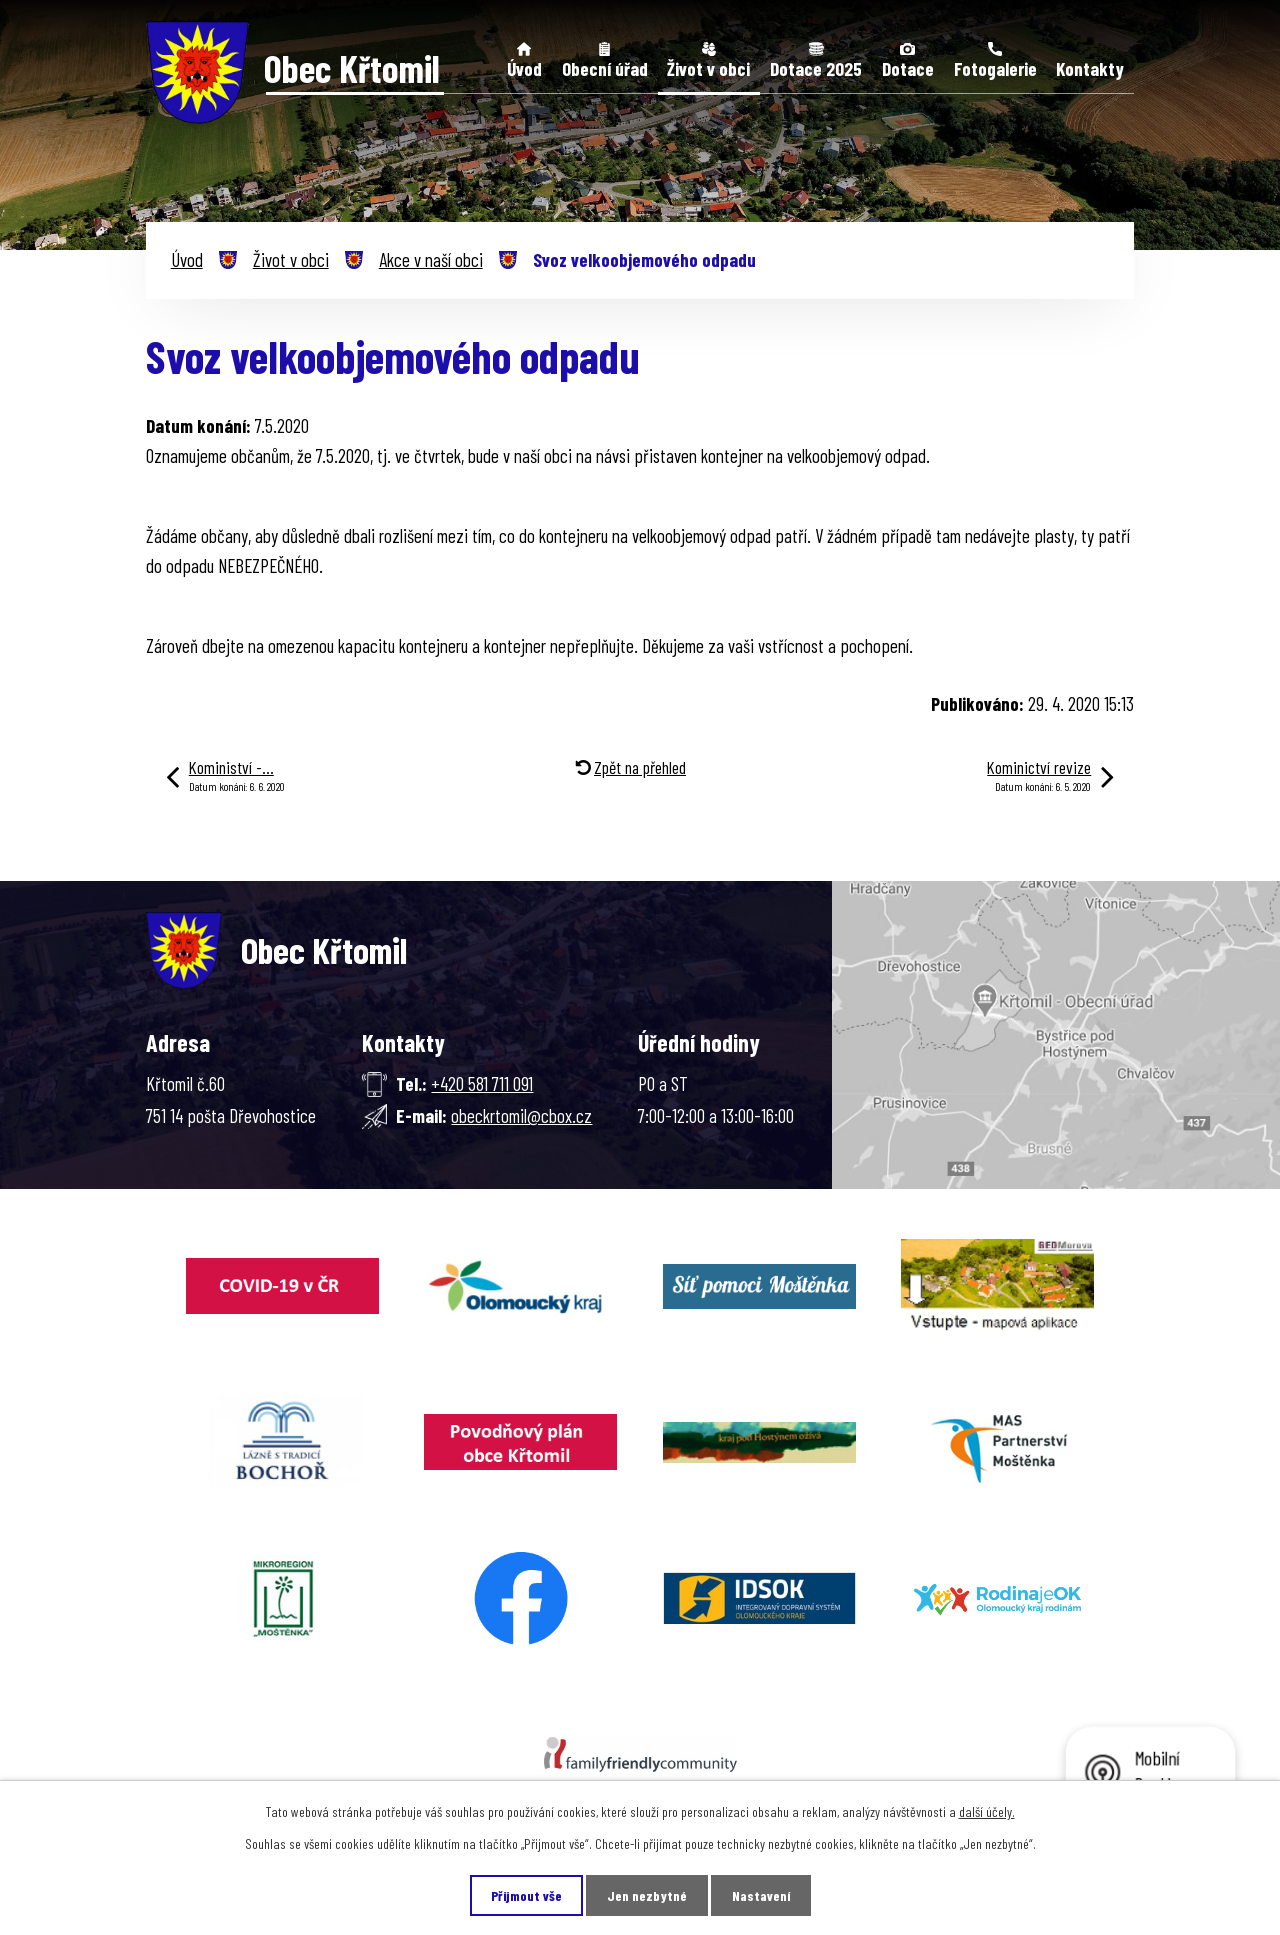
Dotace (908, 68)
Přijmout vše (526, 1895)
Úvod (524, 68)
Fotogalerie (995, 68)
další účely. (987, 1811)
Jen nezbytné (647, 1895)
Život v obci (708, 68)
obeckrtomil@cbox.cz (521, 1115)
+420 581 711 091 (482, 1083)
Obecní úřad (605, 68)
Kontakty (1090, 68)
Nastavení (761, 1895)
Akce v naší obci (431, 259)
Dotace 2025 (816, 68)
